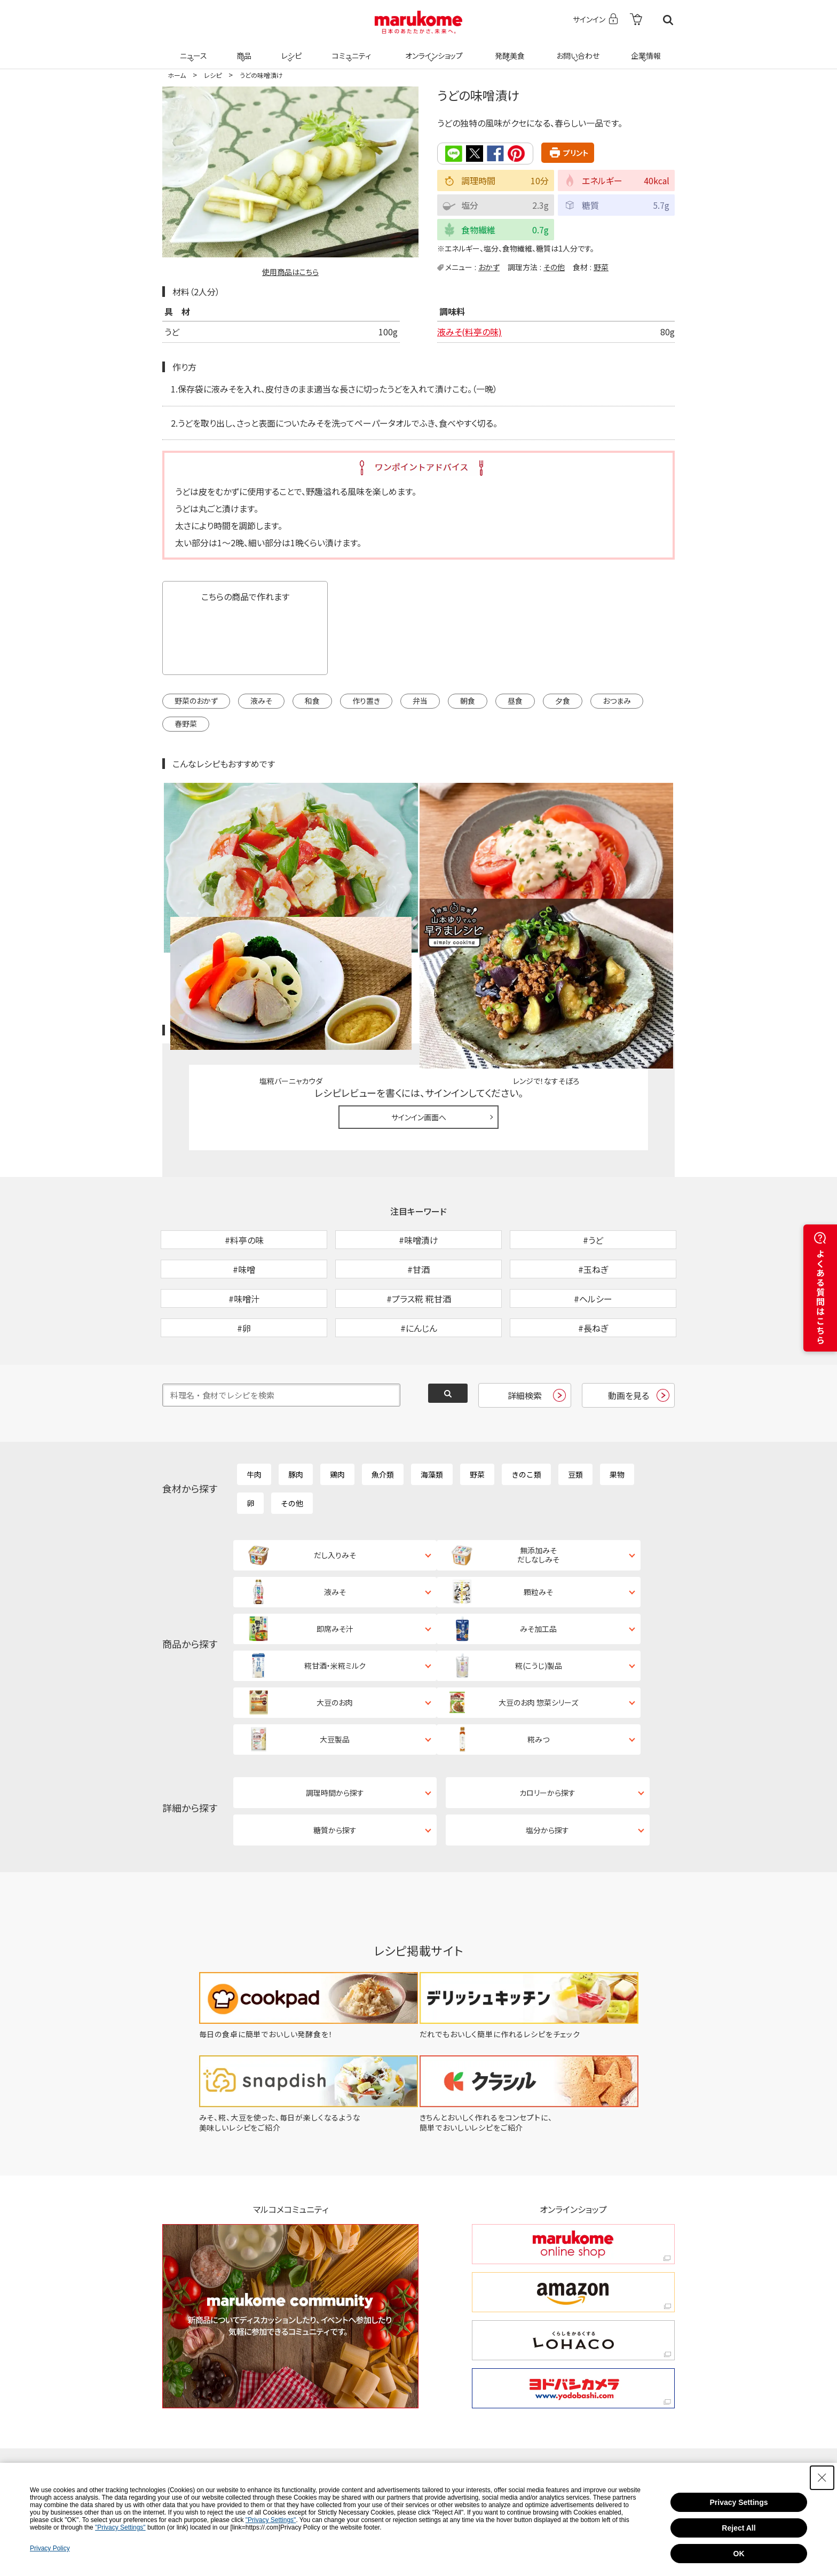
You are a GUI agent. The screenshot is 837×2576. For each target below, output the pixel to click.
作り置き (366, 700)
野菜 (601, 266)
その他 (554, 266)
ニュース (192, 49)
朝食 (467, 700)
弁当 (420, 700)
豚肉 (295, 1406)
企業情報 (644, 49)
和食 (312, 700)
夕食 (562, 700)
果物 (617, 1406)
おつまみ (617, 700)
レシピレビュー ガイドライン (636, 907)
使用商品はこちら (290, 271)
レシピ (290, 49)
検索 (668, 20)
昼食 (515, 700)
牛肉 (254, 1406)
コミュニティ (349, 49)
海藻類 (432, 1406)
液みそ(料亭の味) (469, 331)
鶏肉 (337, 1406)
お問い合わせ (575, 49)
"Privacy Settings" (271, 2520)
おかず (489, 266)
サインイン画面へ (418, 993)
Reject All (738, 2528)
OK (739, 2553)
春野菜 (186, 723)
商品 (242, 49)
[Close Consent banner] (822, 2477)
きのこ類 (526, 1406)
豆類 (575, 1406)
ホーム (177, 75)
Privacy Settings (739, 2502)
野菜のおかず (196, 700)
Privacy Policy (50, 2548)
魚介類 (383, 1406)
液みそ (261, 700)
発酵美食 (508, 49)
